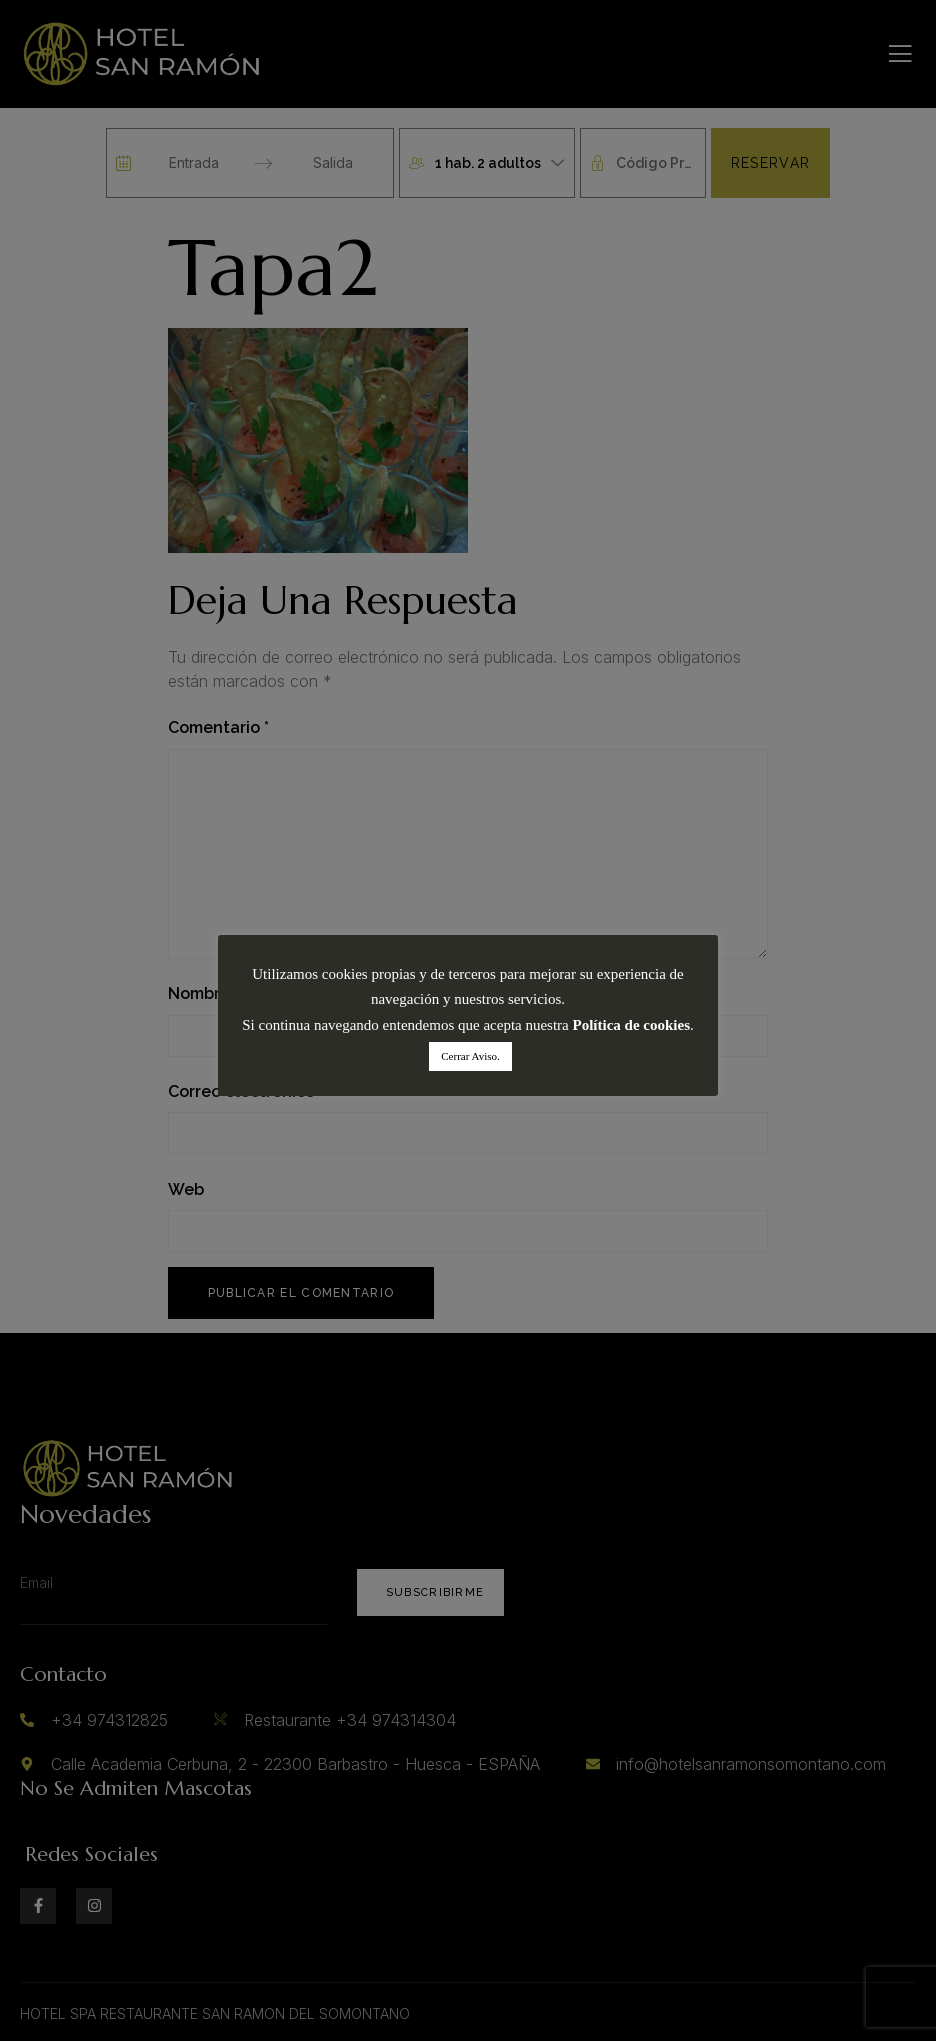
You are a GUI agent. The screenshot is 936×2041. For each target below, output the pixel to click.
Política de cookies (631, 1025)
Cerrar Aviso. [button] (470, 1056)
